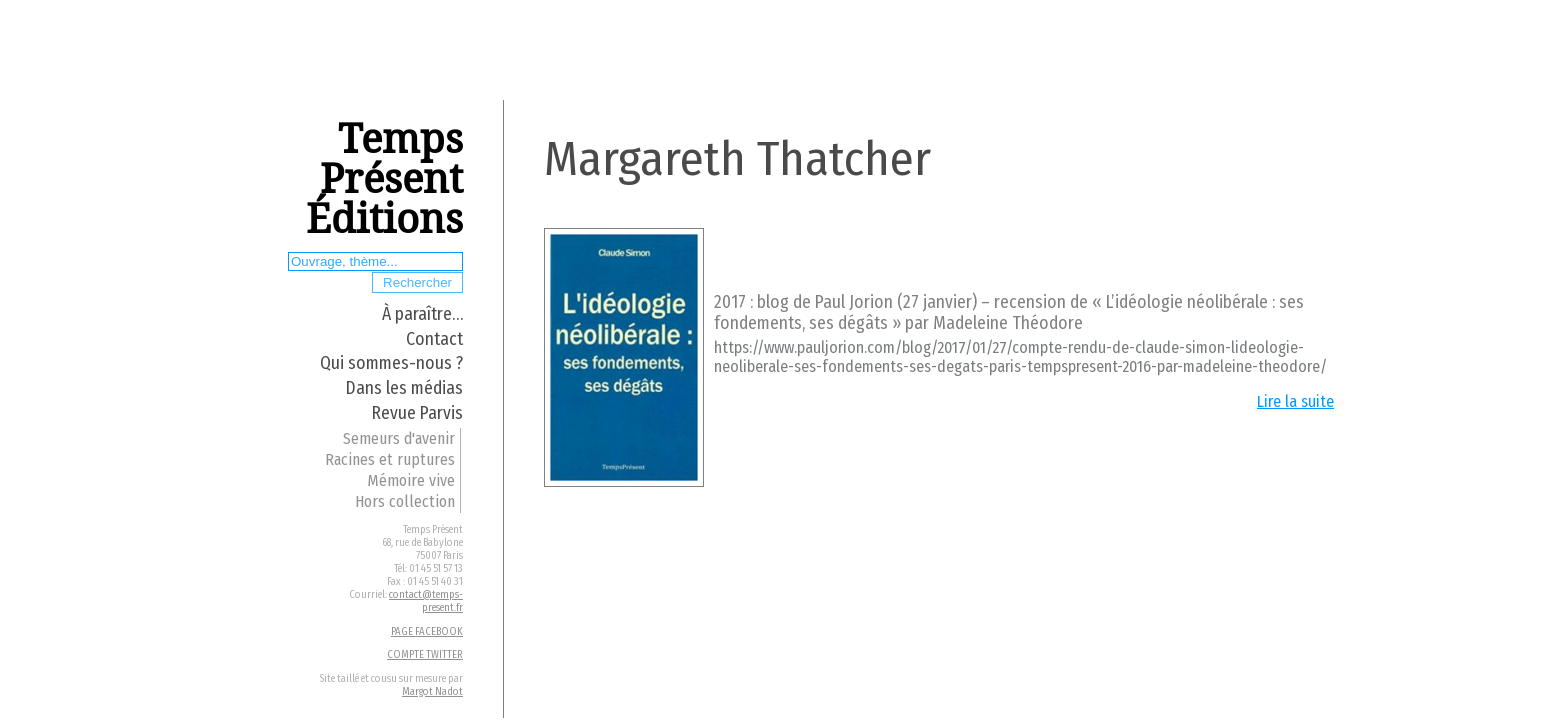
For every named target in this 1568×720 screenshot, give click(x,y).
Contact (434, 339)
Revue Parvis (417, 413)
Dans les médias (404, 388)
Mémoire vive (411, 480)
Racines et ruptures (390, 459)
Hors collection (405, 501)
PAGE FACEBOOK (427, 631)
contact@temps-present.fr (426, 601)
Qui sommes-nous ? (391, 363)
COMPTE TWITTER (425, 654)
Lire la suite (1295, 401)
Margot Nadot (432, 691)
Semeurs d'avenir (399, 438)
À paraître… (422, 314)
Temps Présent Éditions (384, 179)
